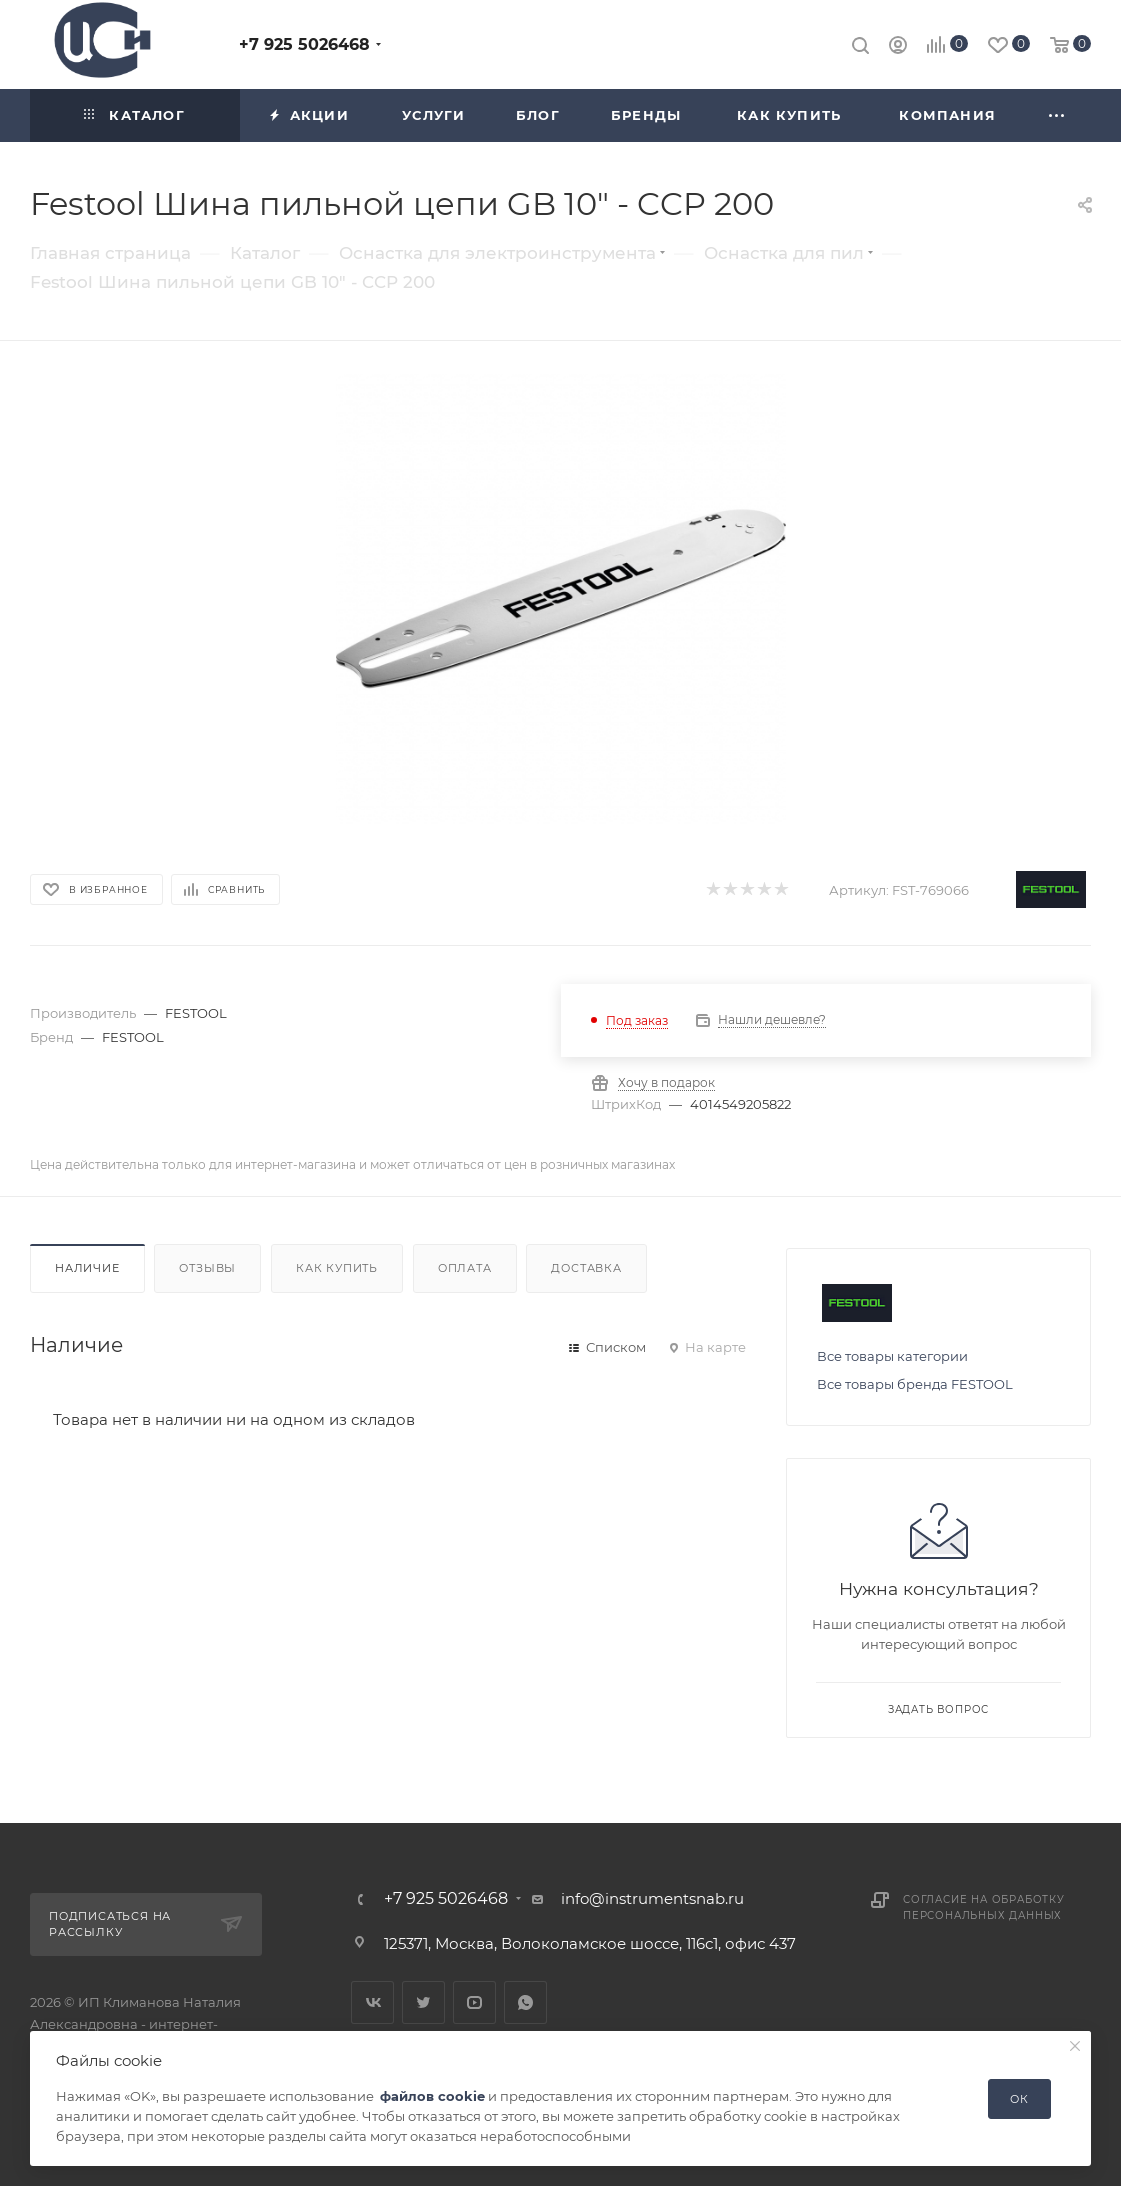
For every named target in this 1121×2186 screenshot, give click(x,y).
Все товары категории (892, 1356)
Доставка (586, 1268)
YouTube (474, 2002)
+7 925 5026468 (304, 44)
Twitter (423, 2002)
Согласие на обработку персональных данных (984, 1907)
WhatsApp (525, 2002)
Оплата (465, 1268)
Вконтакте (372, 2002)
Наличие (87, 1268)
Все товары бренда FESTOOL (915, 1384)
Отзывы (207, 1268)
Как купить (337, 1268)
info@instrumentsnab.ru (652, 1898)
